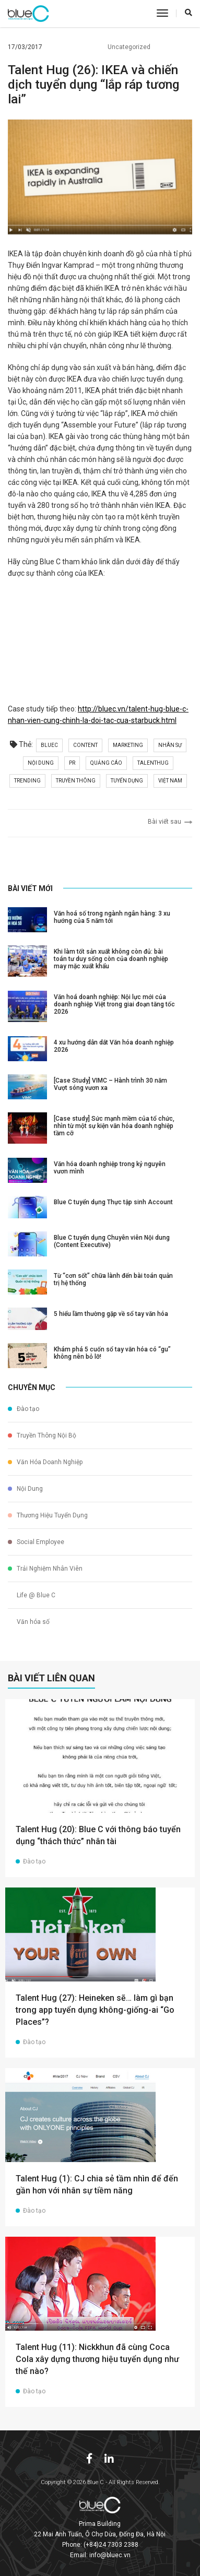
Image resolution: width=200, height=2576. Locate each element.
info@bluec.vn (110, 2555)
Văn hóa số (29, 1621)
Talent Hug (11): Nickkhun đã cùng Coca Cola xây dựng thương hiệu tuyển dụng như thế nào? (97, 2359)
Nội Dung (25, 1488)
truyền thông (76, 781)
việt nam (170, 781)
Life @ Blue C (31, 1595)
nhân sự (170, 745)
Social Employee (36, 1542)
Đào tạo (23, 1408)
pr (72, 763)
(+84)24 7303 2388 (111, 2544)
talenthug (153, 763)
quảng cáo (106, 763)
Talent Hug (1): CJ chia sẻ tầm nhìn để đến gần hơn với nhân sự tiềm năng (97, 2184)
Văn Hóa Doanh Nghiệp (45, 1462)
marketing (128, 745)
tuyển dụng (127, 781)
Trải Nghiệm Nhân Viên (45, 1568)
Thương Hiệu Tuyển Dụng (48, 1515)
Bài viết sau (170, 821)
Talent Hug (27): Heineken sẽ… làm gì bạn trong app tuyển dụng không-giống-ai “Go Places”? (95, 2010)
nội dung (41, 763)
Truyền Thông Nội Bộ (42, 1435)
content (85, 745)
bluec (49, 745)
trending (27, 781)
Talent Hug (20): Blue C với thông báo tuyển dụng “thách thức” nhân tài (98, 1835)
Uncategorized (125, 47)
